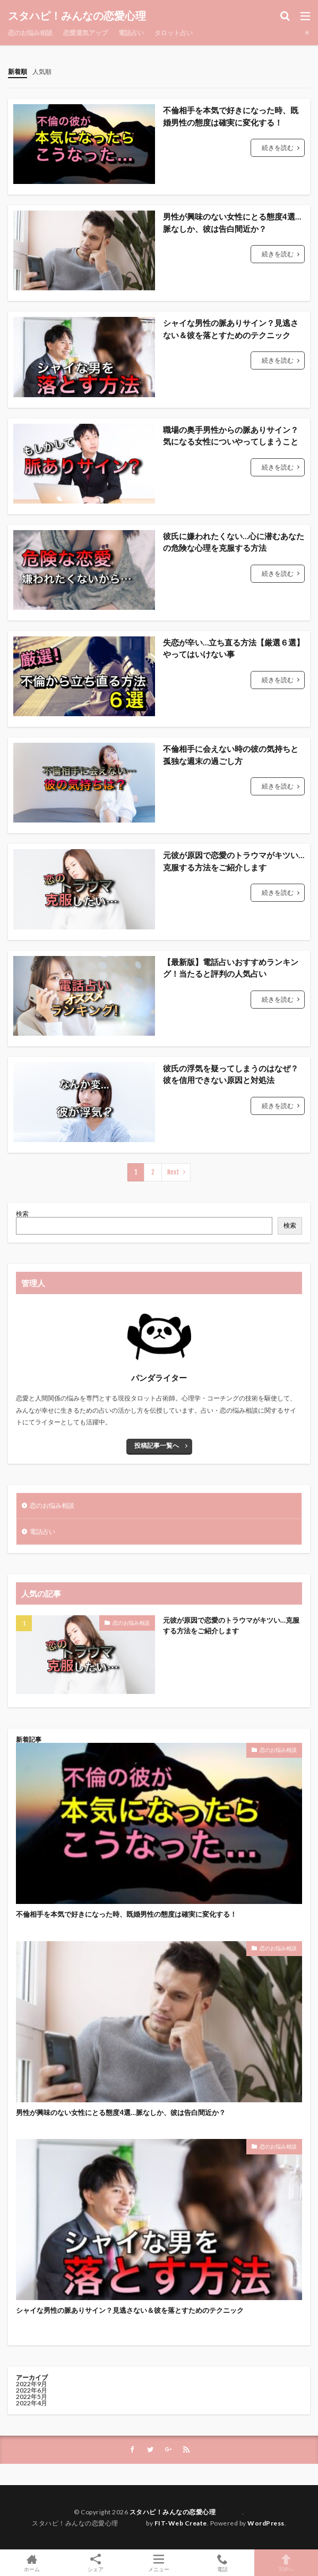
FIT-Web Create (180, 2523)
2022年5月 (31, 2397)
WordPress (266, 2523)
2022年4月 (31, 2403)
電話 (222, 2563)
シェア (95, 2563)
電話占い (131, 33)
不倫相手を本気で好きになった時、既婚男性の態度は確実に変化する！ (230, 116)
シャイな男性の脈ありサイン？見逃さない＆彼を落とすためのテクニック (230, 329)
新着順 (17, 71)
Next (173, 1172)
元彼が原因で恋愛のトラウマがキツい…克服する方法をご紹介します (233, 861)
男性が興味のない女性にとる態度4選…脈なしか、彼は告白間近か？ (232, 222)
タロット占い (173, 33)
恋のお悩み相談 (30, 33)
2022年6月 (31, 2390)
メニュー (159, 2563)
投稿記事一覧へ (156, 1445)
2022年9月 (31, 2384)
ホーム (32, 2563)
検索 (22, 1214)
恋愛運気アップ (85, 33)
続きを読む (278, 148)
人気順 (41, 71)
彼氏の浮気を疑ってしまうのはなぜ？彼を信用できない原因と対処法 (230, 1074)
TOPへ (286, 2563)
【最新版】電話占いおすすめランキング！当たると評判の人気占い (230, 968)
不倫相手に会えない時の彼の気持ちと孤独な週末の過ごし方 (230, 755)
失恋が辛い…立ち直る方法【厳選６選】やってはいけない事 (233, 648)
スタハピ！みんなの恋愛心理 (98, 16)
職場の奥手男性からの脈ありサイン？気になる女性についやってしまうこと (230, 436)
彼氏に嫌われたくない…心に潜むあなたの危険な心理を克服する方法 (233, 542)
